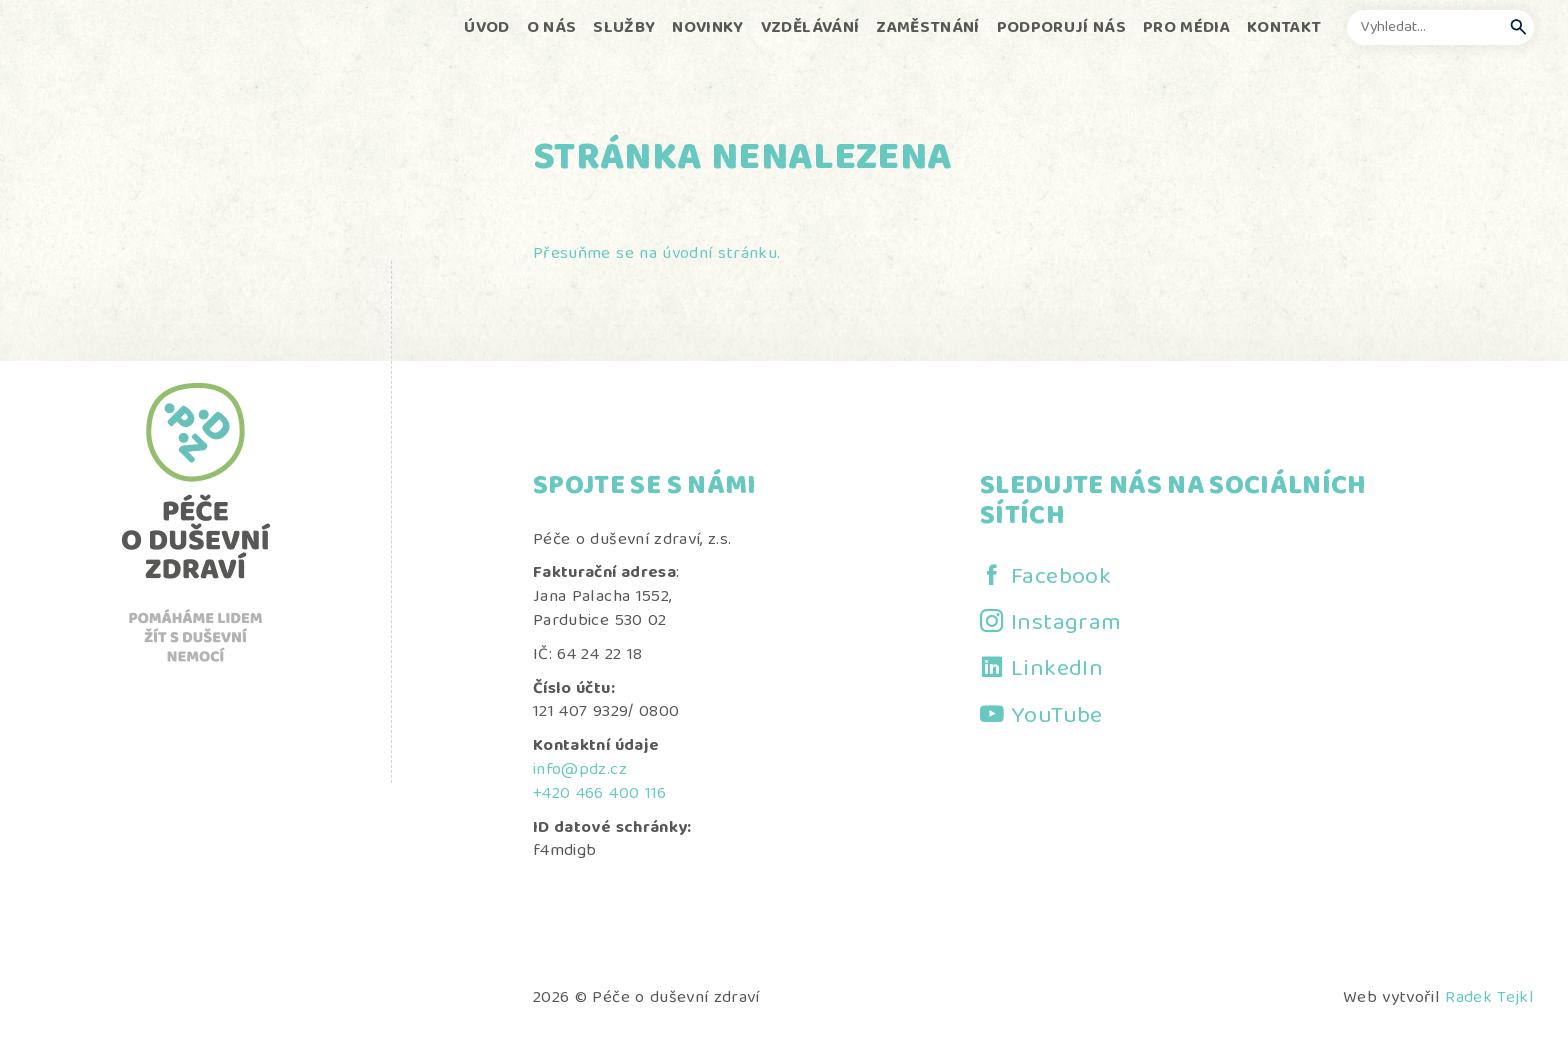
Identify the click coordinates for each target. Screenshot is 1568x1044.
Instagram (1066, 624)
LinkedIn (1057, 670)
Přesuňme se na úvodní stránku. (656, 254)
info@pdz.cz (580, 770)
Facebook (1061, 578)
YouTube (1056, 717)
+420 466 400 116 (599, 794)
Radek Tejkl (1489, 998)
